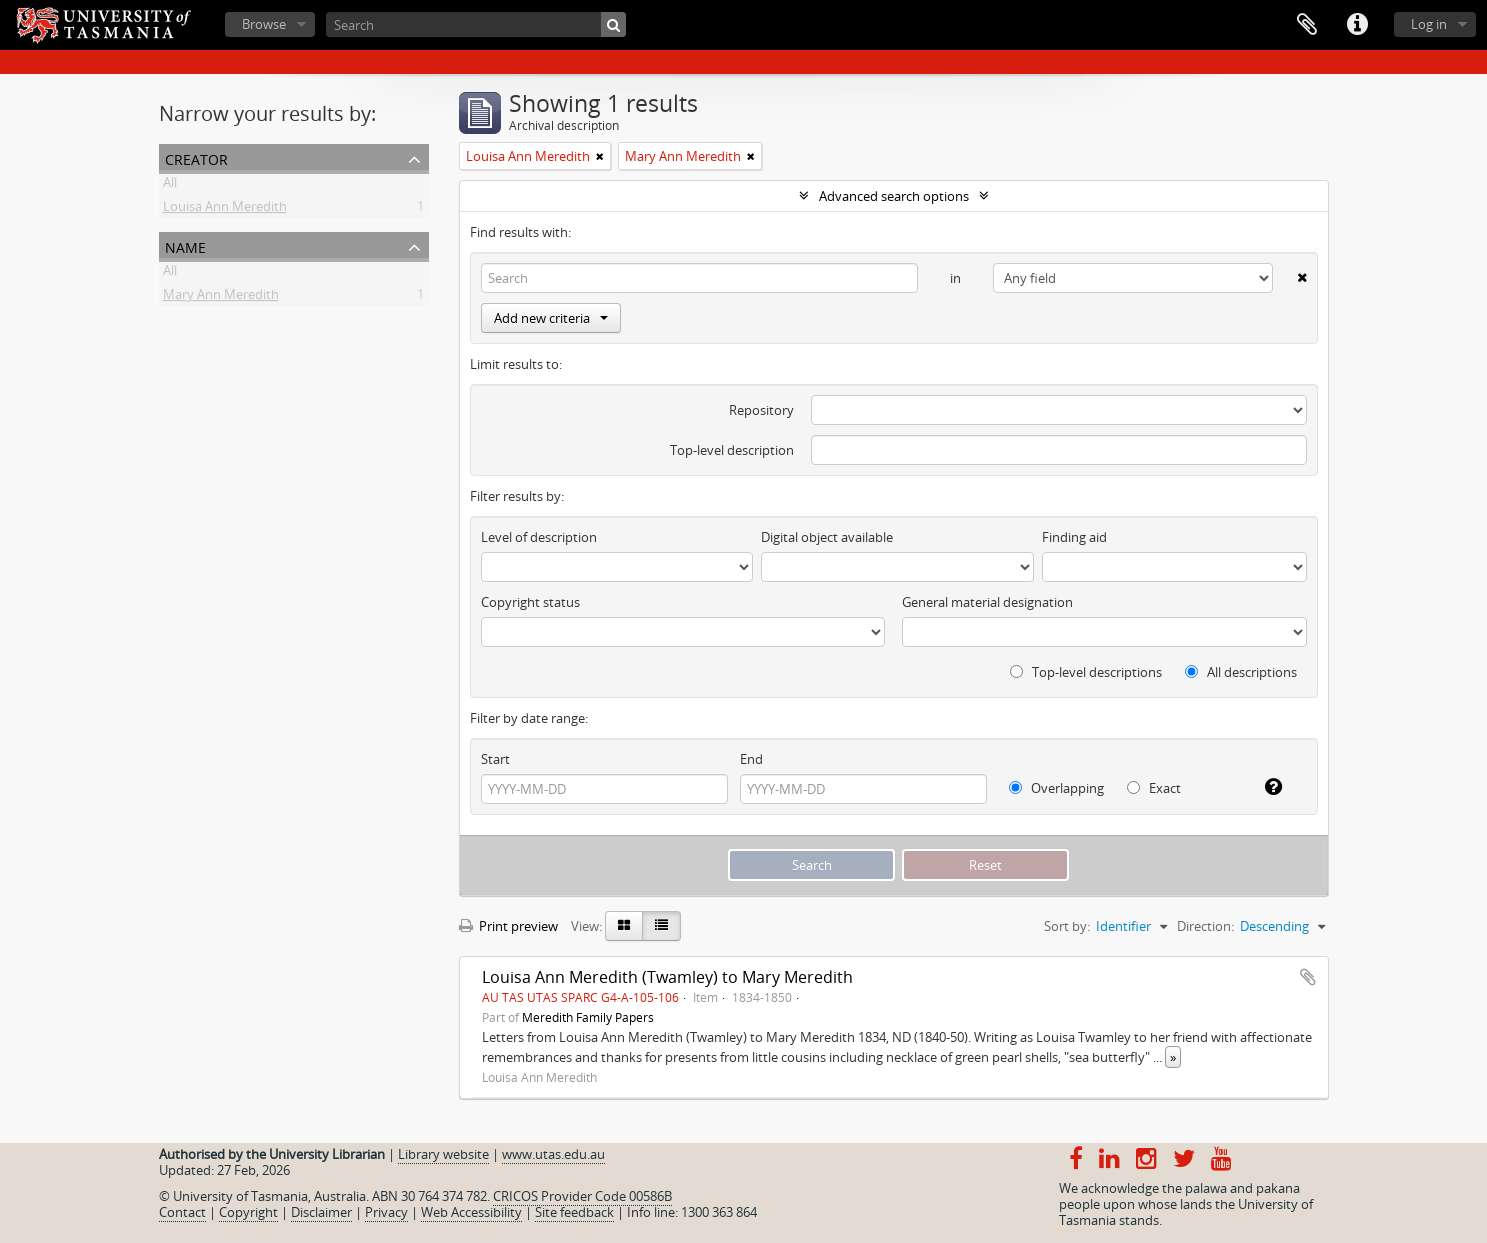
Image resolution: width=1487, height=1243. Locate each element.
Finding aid (1074, 537)
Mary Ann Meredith (221, 298)
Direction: (1205, 926)
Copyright (248, 1212)
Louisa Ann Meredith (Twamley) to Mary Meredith (667, 977)
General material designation (987, 602)
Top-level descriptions (1086, 672)
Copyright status (530, 602)
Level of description (539, 537)
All (170, 186)
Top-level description (732, 450)
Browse (264, 24)
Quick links (1357, 25)
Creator (196, 157)
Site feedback (574, 1212)
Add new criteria (551, 318)
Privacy (386, 1212)
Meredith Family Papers (588, 1017)
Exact (1154, 788)
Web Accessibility (471, 1212)
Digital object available (827, 537)
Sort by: (1067, 926)
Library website (443, 1154)
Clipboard (1307, 25)
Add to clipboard (1308, 977)
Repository (761, 410)
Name (185, 245)
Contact (182, 1212)
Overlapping (1056, 788)
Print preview (508, 926)
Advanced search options (894, 196)
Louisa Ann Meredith (225, 210)
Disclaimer (321, 1212)
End (751, 759)
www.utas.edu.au (553, 1154)
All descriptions (1241, 672)
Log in (1429, 24)
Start (495, 759)
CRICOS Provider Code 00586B (582, 1196)
